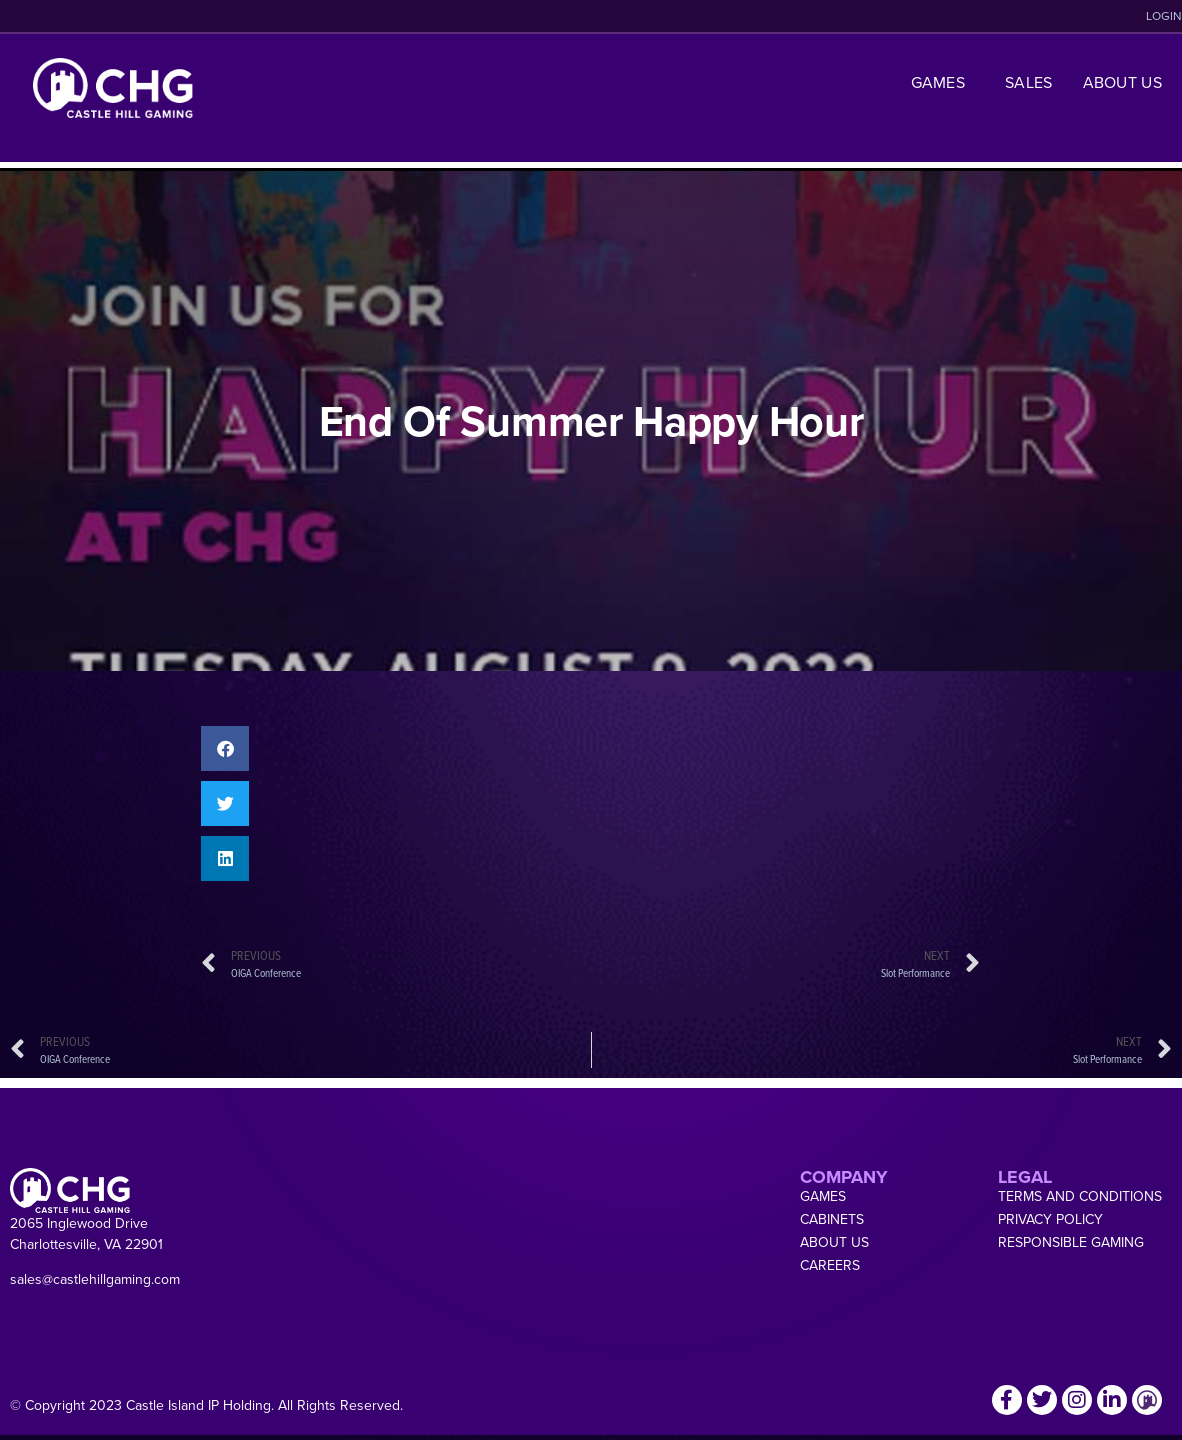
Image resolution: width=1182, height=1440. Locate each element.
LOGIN (1164, 16)
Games (943, 82)
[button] (225, 748)
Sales (1029, 82)
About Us (1122, 82)
